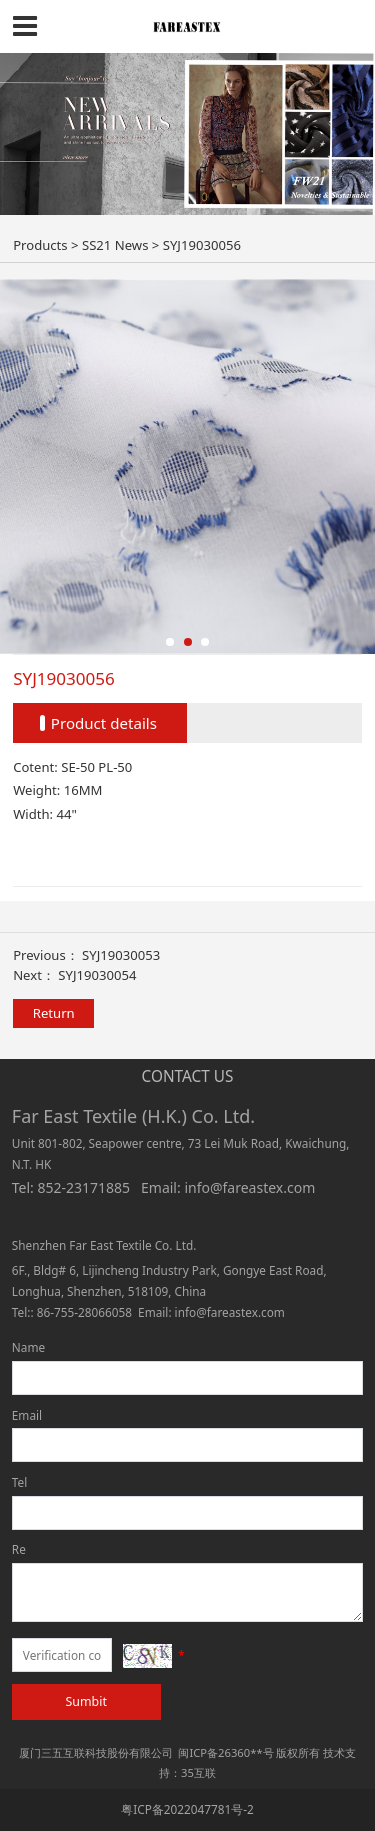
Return (54, 1013)
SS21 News (115, 245)
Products (40, 245)
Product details (104, 723)
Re (19, 1549)
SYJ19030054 (97, 975)
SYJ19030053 (121, 955)
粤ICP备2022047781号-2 (187, 1809)
